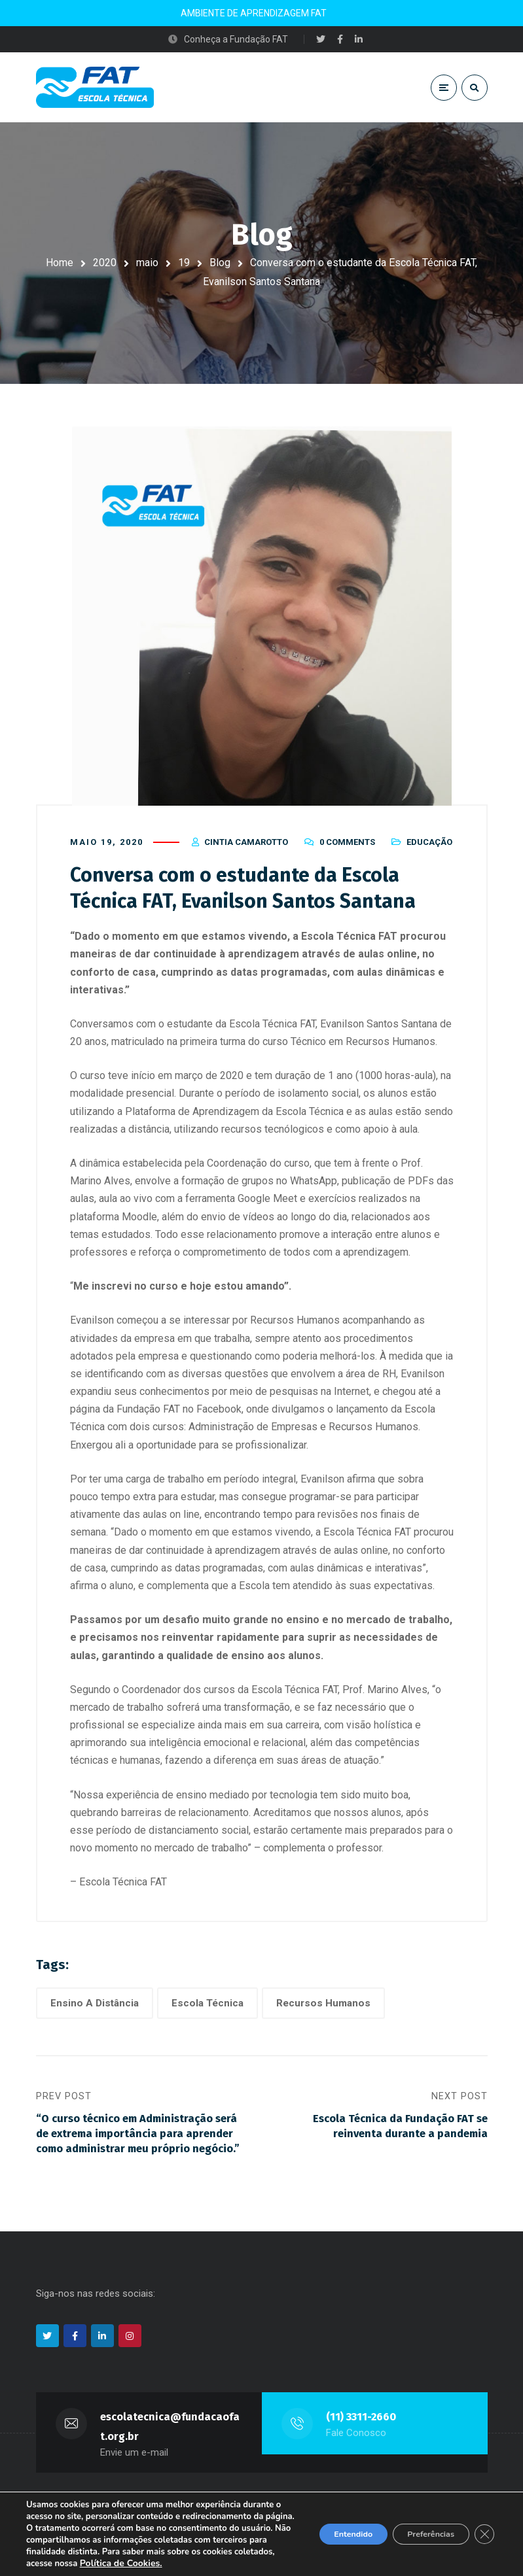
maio (147, 262)
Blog (219, 262)
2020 (105, 262)
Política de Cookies (91, 2563)
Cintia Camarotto (246, 852)
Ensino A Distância (94, 2012)
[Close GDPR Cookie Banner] (482, 2528)
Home (59, 262)
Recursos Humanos (323, 2012)
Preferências (419, 2528)
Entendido (327, 2528)
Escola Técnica (207, 2012)
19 (184, 262)
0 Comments (347, 852)
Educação (429, 852)
